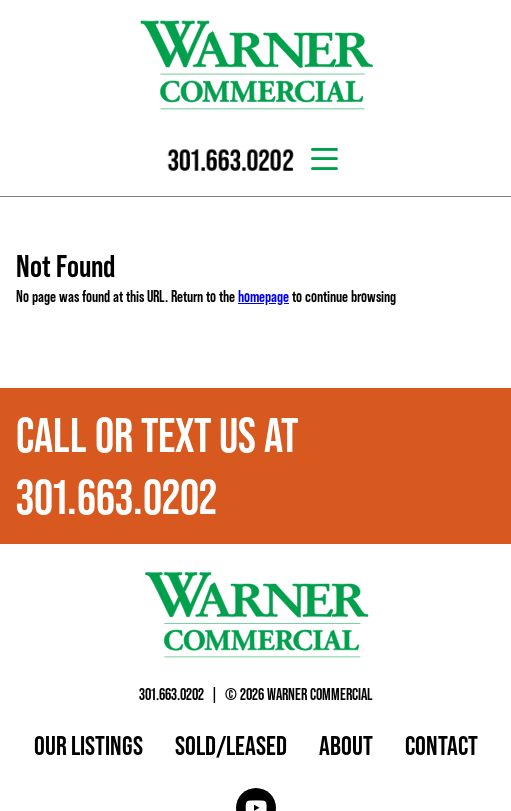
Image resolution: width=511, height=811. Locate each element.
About (346, 745)
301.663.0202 (171, 694)
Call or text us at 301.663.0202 (157, 466)
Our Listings (88, 745)
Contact (441, 745)
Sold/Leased (231, 745)
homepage (263, 296)
